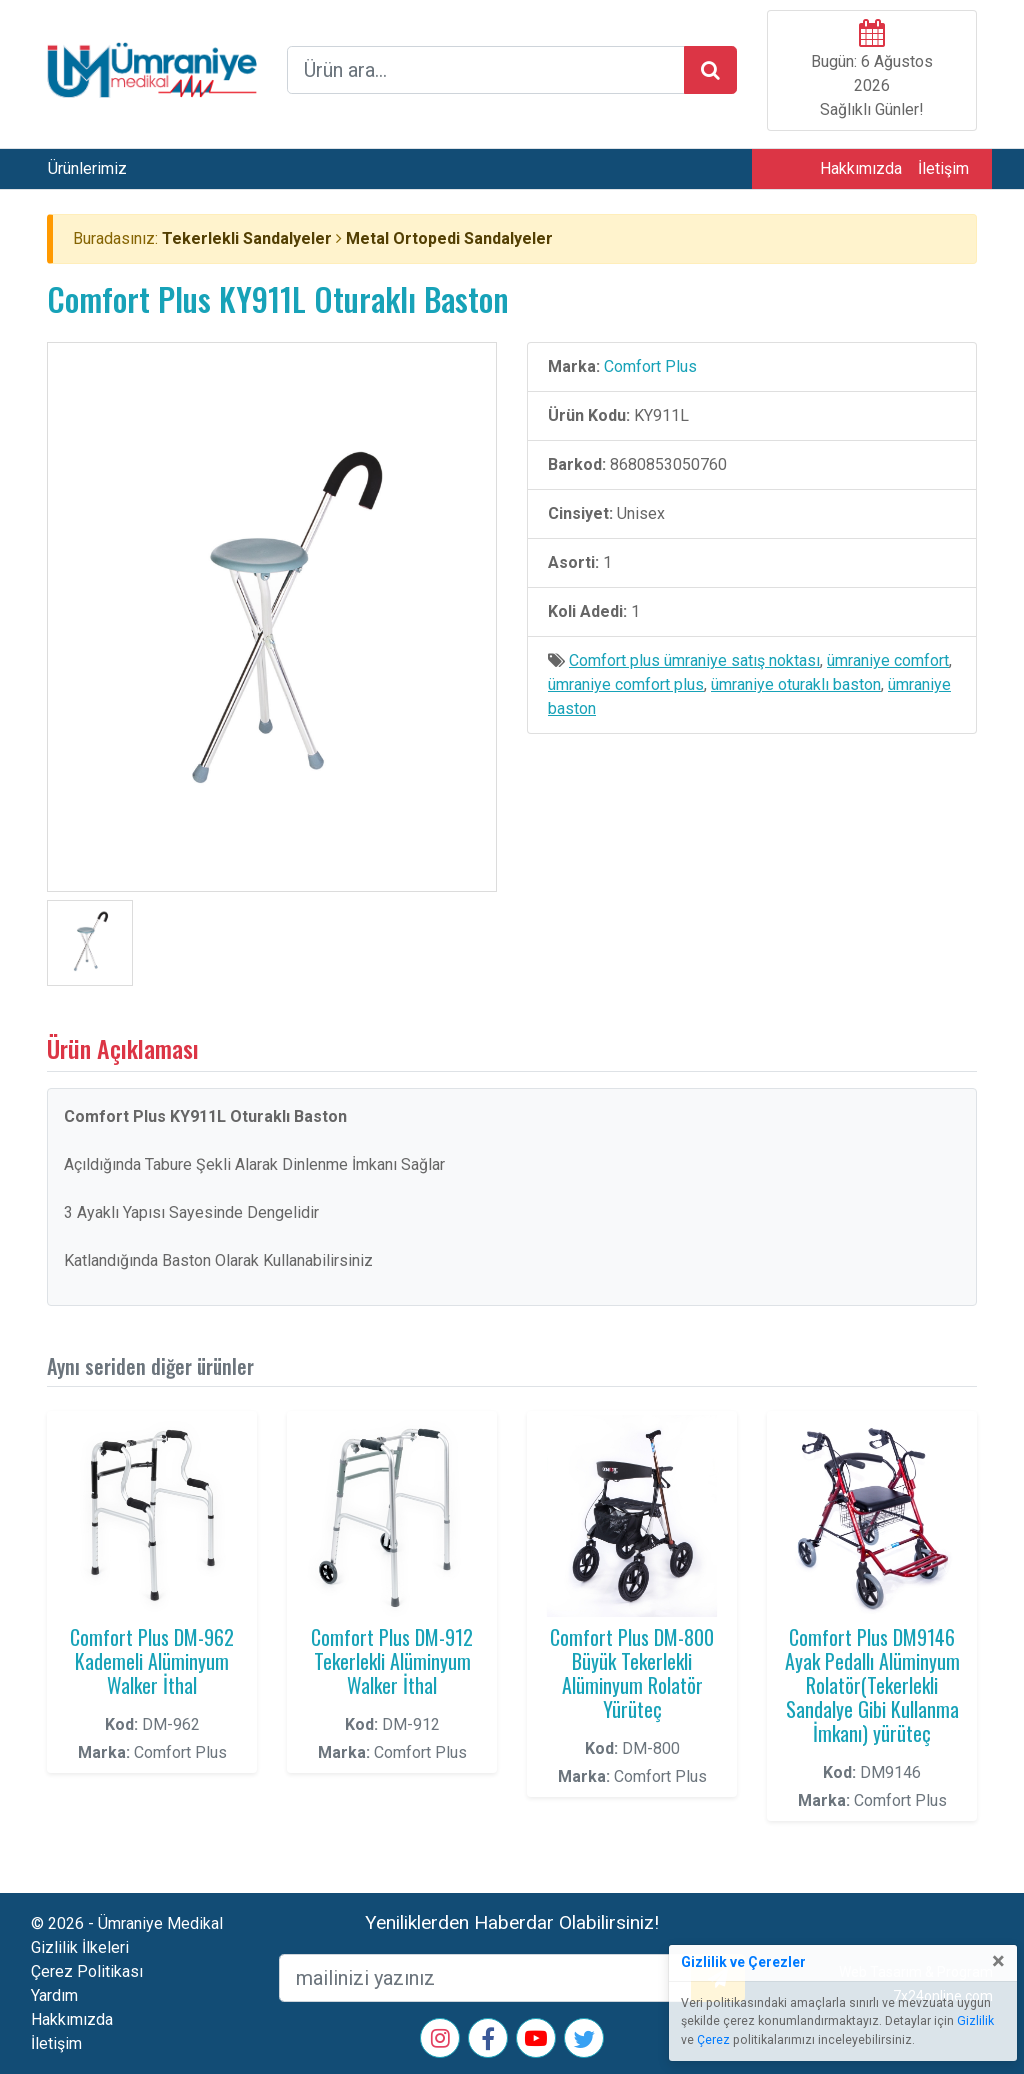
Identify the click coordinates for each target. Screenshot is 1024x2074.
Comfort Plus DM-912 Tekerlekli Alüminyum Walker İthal (392, 1661)
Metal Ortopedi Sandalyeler (449, 238)
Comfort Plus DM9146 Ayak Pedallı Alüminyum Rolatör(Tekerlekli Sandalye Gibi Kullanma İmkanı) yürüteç (872, 1685)
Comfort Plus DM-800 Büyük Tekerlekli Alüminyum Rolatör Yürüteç (632, 1673)
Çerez (713, 2040)
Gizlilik (975, 2021)
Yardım (54, 1995)
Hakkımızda (861, 168)
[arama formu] (486, 70)
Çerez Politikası (87, 1971)
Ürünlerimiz (87, 168)
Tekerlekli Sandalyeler (247, 238)
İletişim (943, 168)
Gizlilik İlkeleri (80, 1947)
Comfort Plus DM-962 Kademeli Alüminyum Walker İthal (152, 1661)
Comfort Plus (650, 366)
